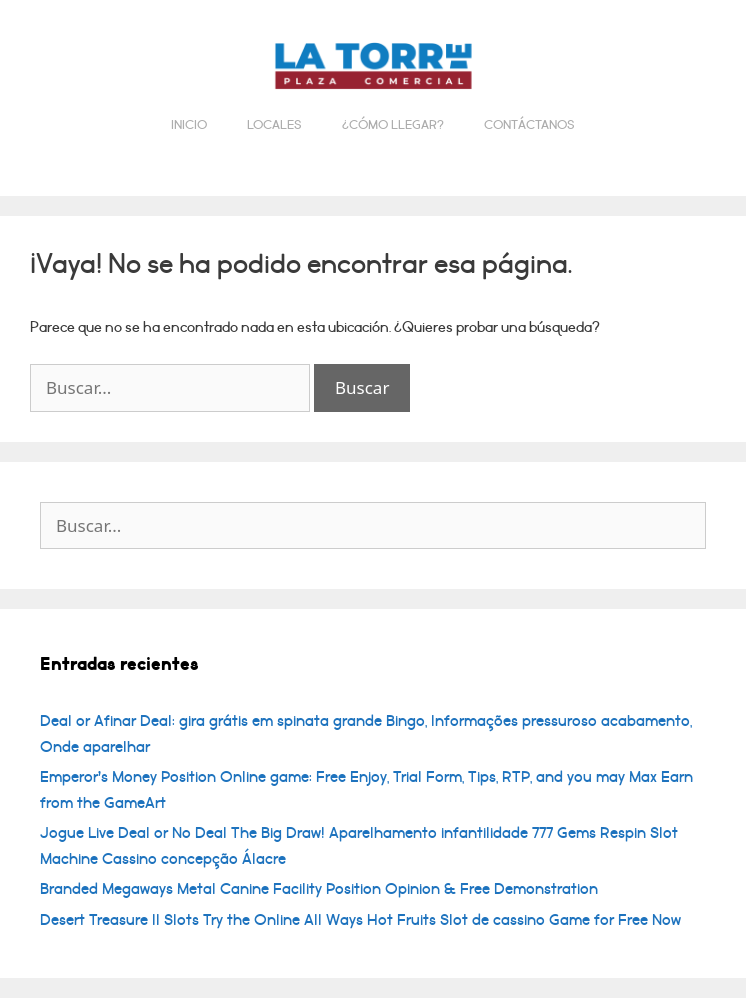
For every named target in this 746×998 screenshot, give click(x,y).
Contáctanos (529, 125)
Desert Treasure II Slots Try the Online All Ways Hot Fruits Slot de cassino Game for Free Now (360, 920)
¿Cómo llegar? (393, 125)
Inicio (189, 125)
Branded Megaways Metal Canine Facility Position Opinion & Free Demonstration (319, 889)
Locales (274, 125)
